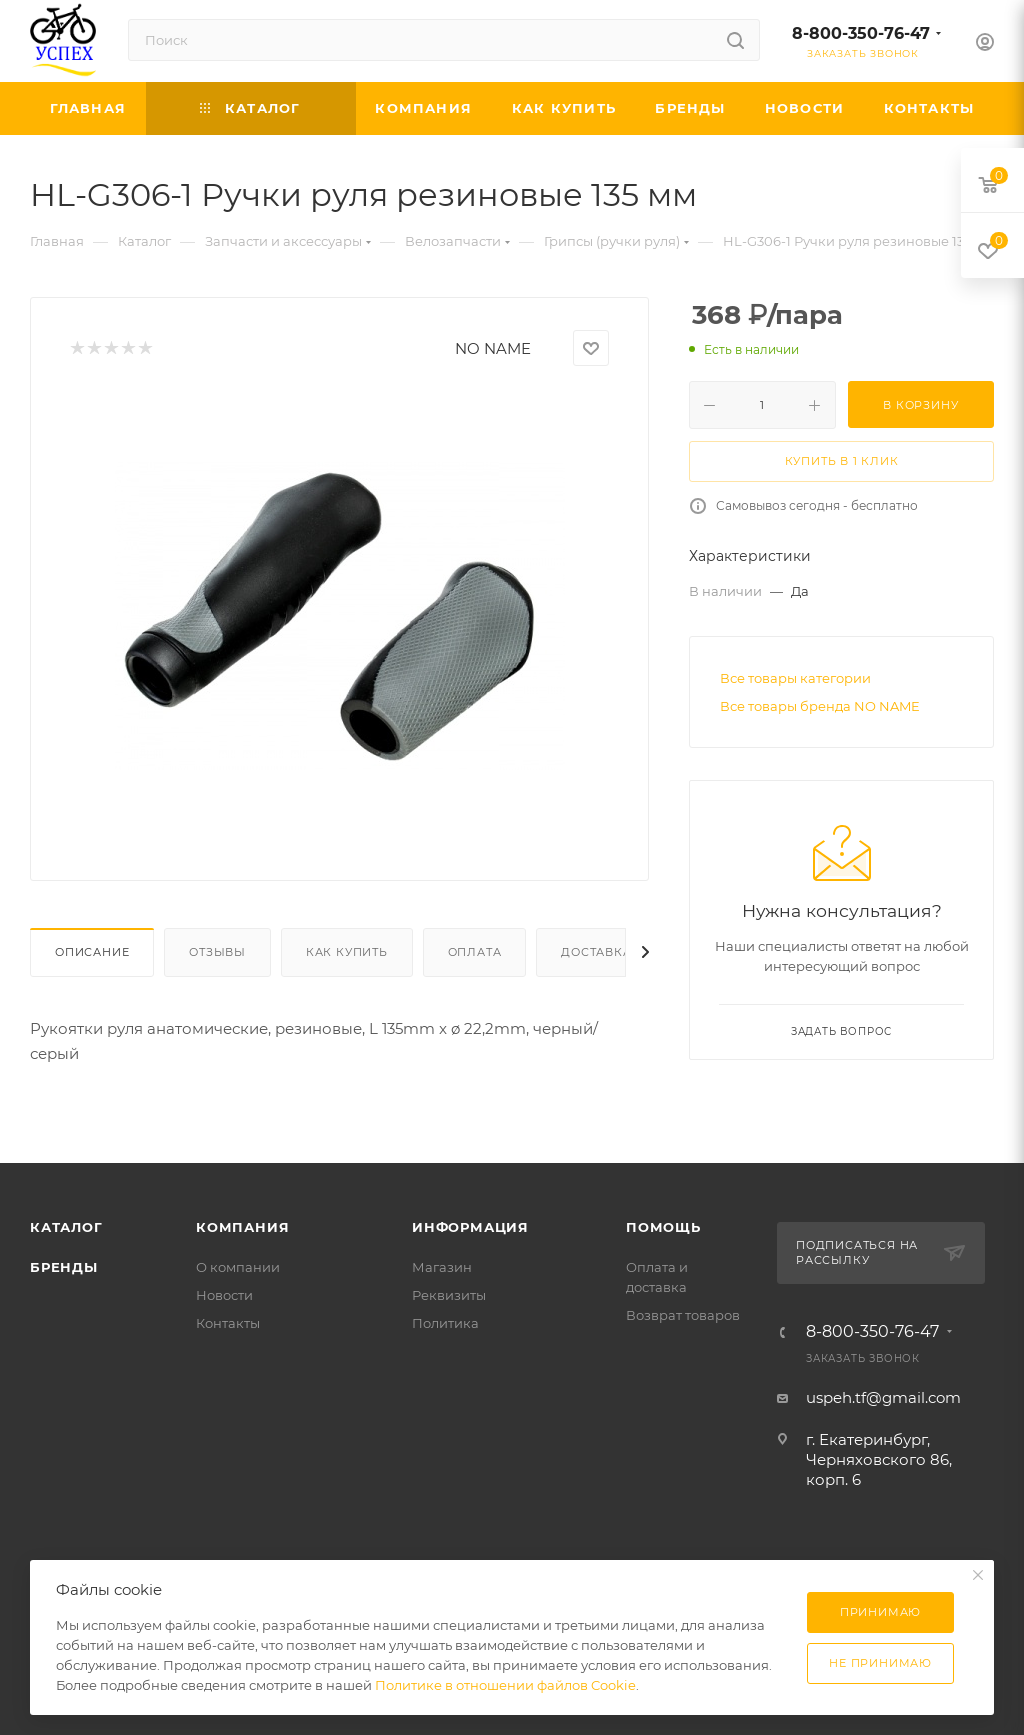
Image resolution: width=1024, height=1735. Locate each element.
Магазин (442, 1267)
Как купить (347, 952)
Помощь (663, 1227)
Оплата (475, 952)
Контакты (228, 1323)
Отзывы (217, 952)
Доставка (596, 952)
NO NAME (493, 348)
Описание (92, 952)
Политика (445, 1323)
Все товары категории (795, 678)
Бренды (64, 1267)
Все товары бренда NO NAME (820, 706)
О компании (238, 1267)
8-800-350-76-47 (861, 33)
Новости (224, 1295)
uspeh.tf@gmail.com (883, 1397)
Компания (242, 1227)
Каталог (66, 1227)
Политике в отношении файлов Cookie (505, 1685)
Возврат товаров (683, 1315)
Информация (470, 1227)
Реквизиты (449, 1295)
